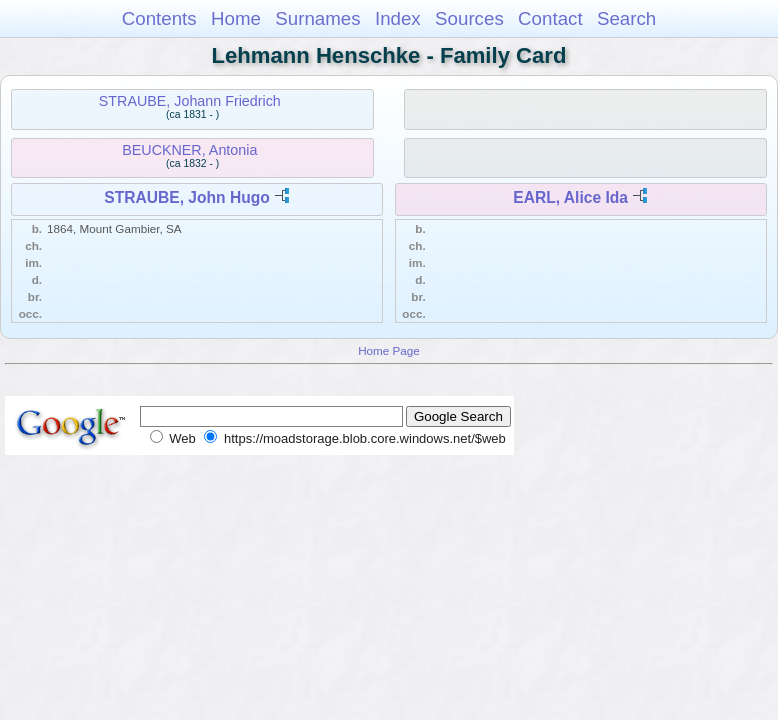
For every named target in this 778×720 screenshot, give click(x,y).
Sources (469, 18)
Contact (550, 18)
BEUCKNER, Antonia (189, 150)
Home (236, 18)
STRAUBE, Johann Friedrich (190, 101)
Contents (159, 18)
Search (626, 18)
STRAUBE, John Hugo (186, 197)
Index (398, 18)
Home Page (389, 350)
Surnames (317, 18)
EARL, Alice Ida (570, 197)
